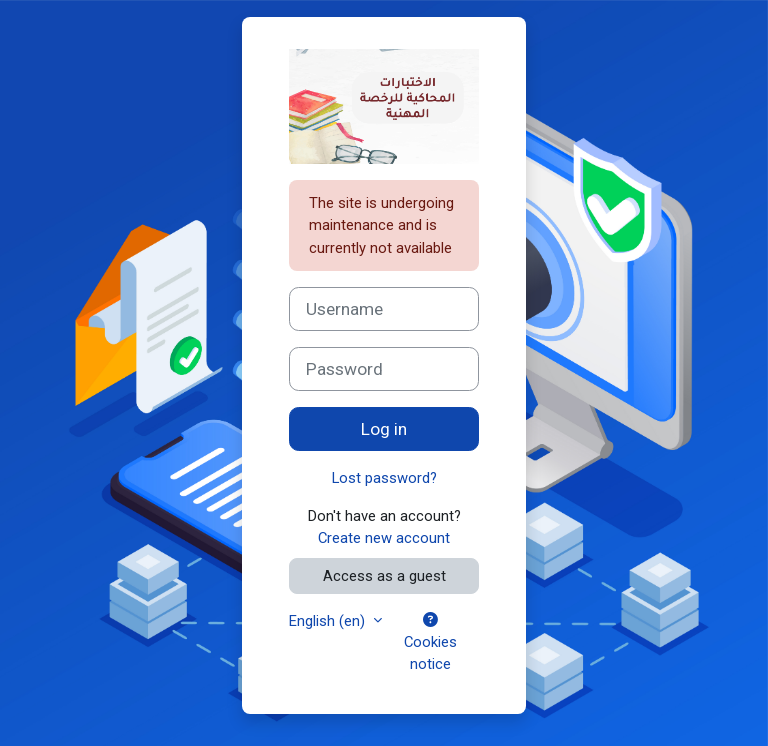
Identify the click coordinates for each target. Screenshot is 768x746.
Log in (384, 429)
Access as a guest (384, 576)
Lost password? (384, 478)
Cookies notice (430, 643)
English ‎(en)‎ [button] (329, 621)
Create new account (384, 538)
